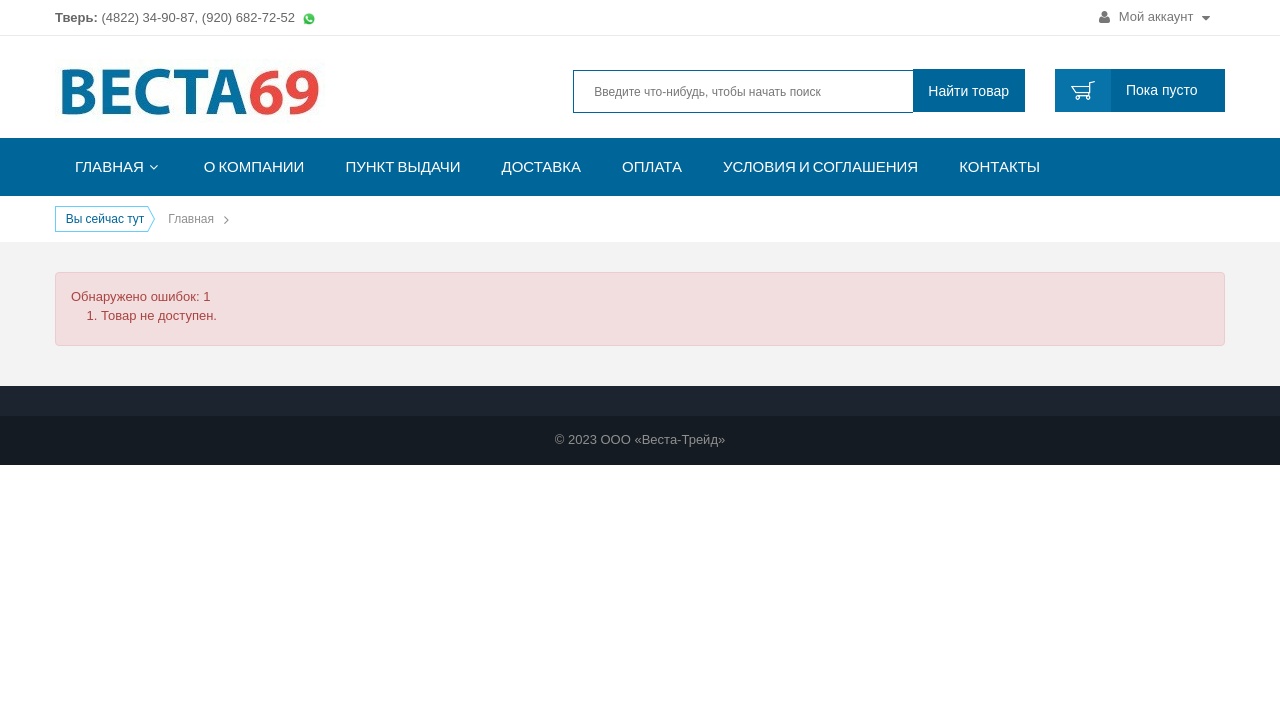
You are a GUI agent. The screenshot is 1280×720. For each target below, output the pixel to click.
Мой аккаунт (1154, 16)
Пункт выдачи (402, 166)
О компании (254, 166)
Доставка (542, 166)
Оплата (652, 166)
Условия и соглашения (820, 166)
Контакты (999, 166)
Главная (109, 166)
